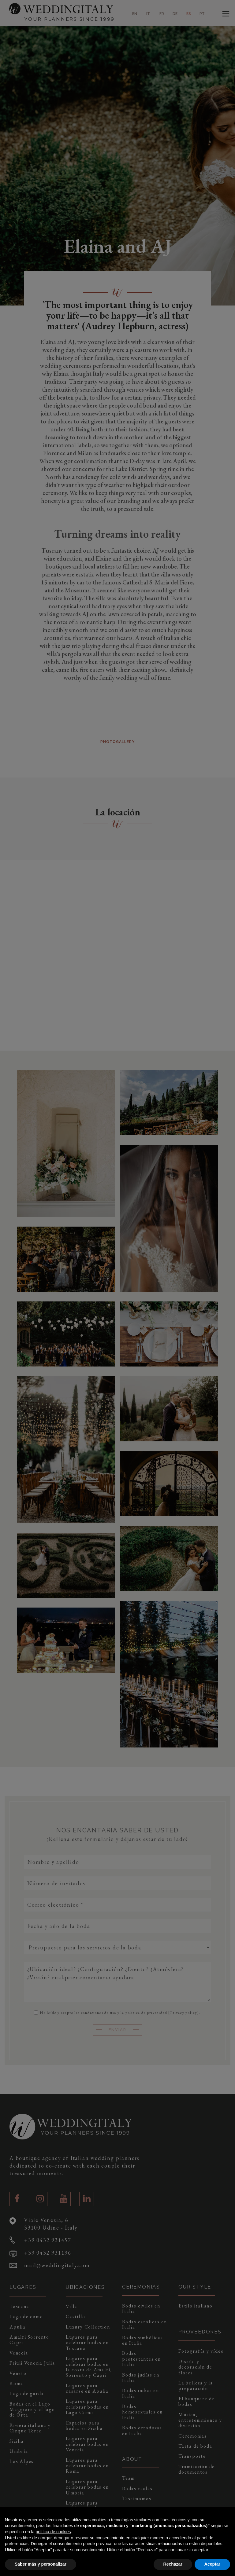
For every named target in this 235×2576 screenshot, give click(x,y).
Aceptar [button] (212, 2564)
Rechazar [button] (172, 2564)
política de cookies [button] (53, 2531)
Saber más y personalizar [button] (40, 2564)
